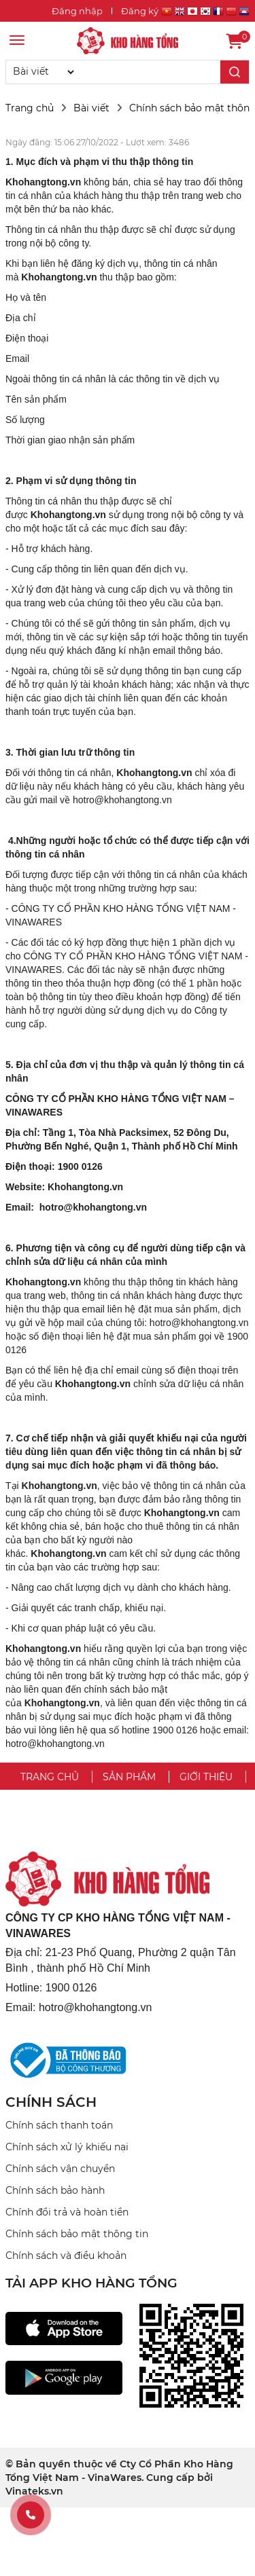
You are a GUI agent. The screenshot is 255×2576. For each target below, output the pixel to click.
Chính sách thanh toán (59, 2125)
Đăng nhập (77, 10)
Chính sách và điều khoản (65, 2255)
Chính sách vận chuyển (60, 2169)
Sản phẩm (129, 1777)
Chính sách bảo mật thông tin (76, 2234)
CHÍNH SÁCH (51, 2102)
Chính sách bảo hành (55, 2190)
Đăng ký (139, 10)
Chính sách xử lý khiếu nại (67, 2147)
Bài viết (91, 108)
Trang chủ (29, 108)
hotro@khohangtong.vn (122, 799)
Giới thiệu (206, 1777)
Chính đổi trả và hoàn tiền (67, 2212)
